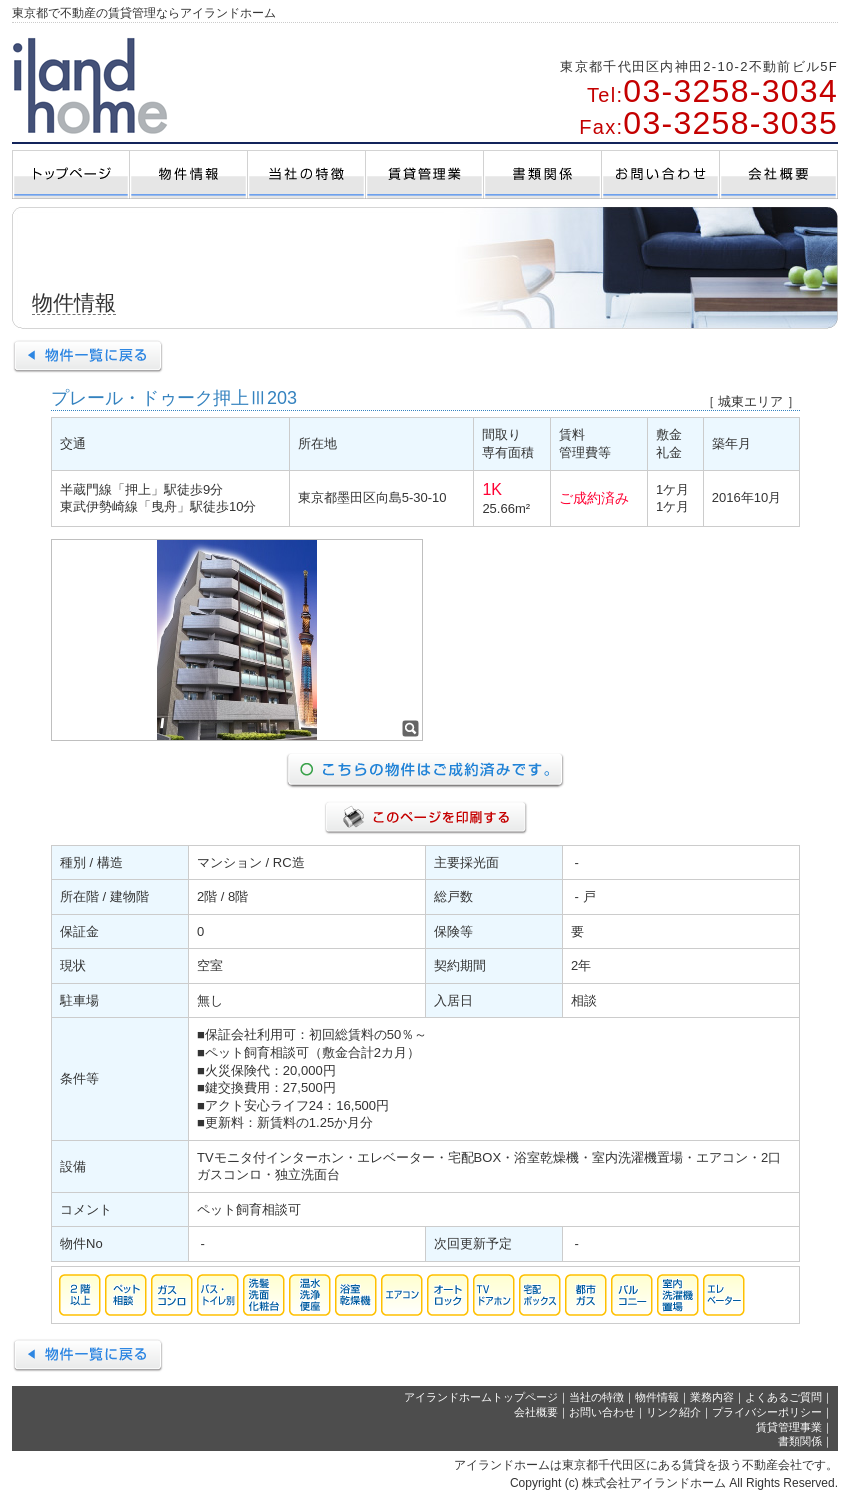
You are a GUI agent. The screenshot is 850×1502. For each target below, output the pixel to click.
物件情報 (657, 1397)
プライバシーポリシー (767, 1412)
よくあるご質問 (783, 1397)
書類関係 (800, 1441)
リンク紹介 (673, 1412)
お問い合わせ (602, 1412)
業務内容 (712, 1397)
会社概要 (536, 1412)
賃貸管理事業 (789, 1427)
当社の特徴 (596, 1397)
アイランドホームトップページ (481, 1397)
